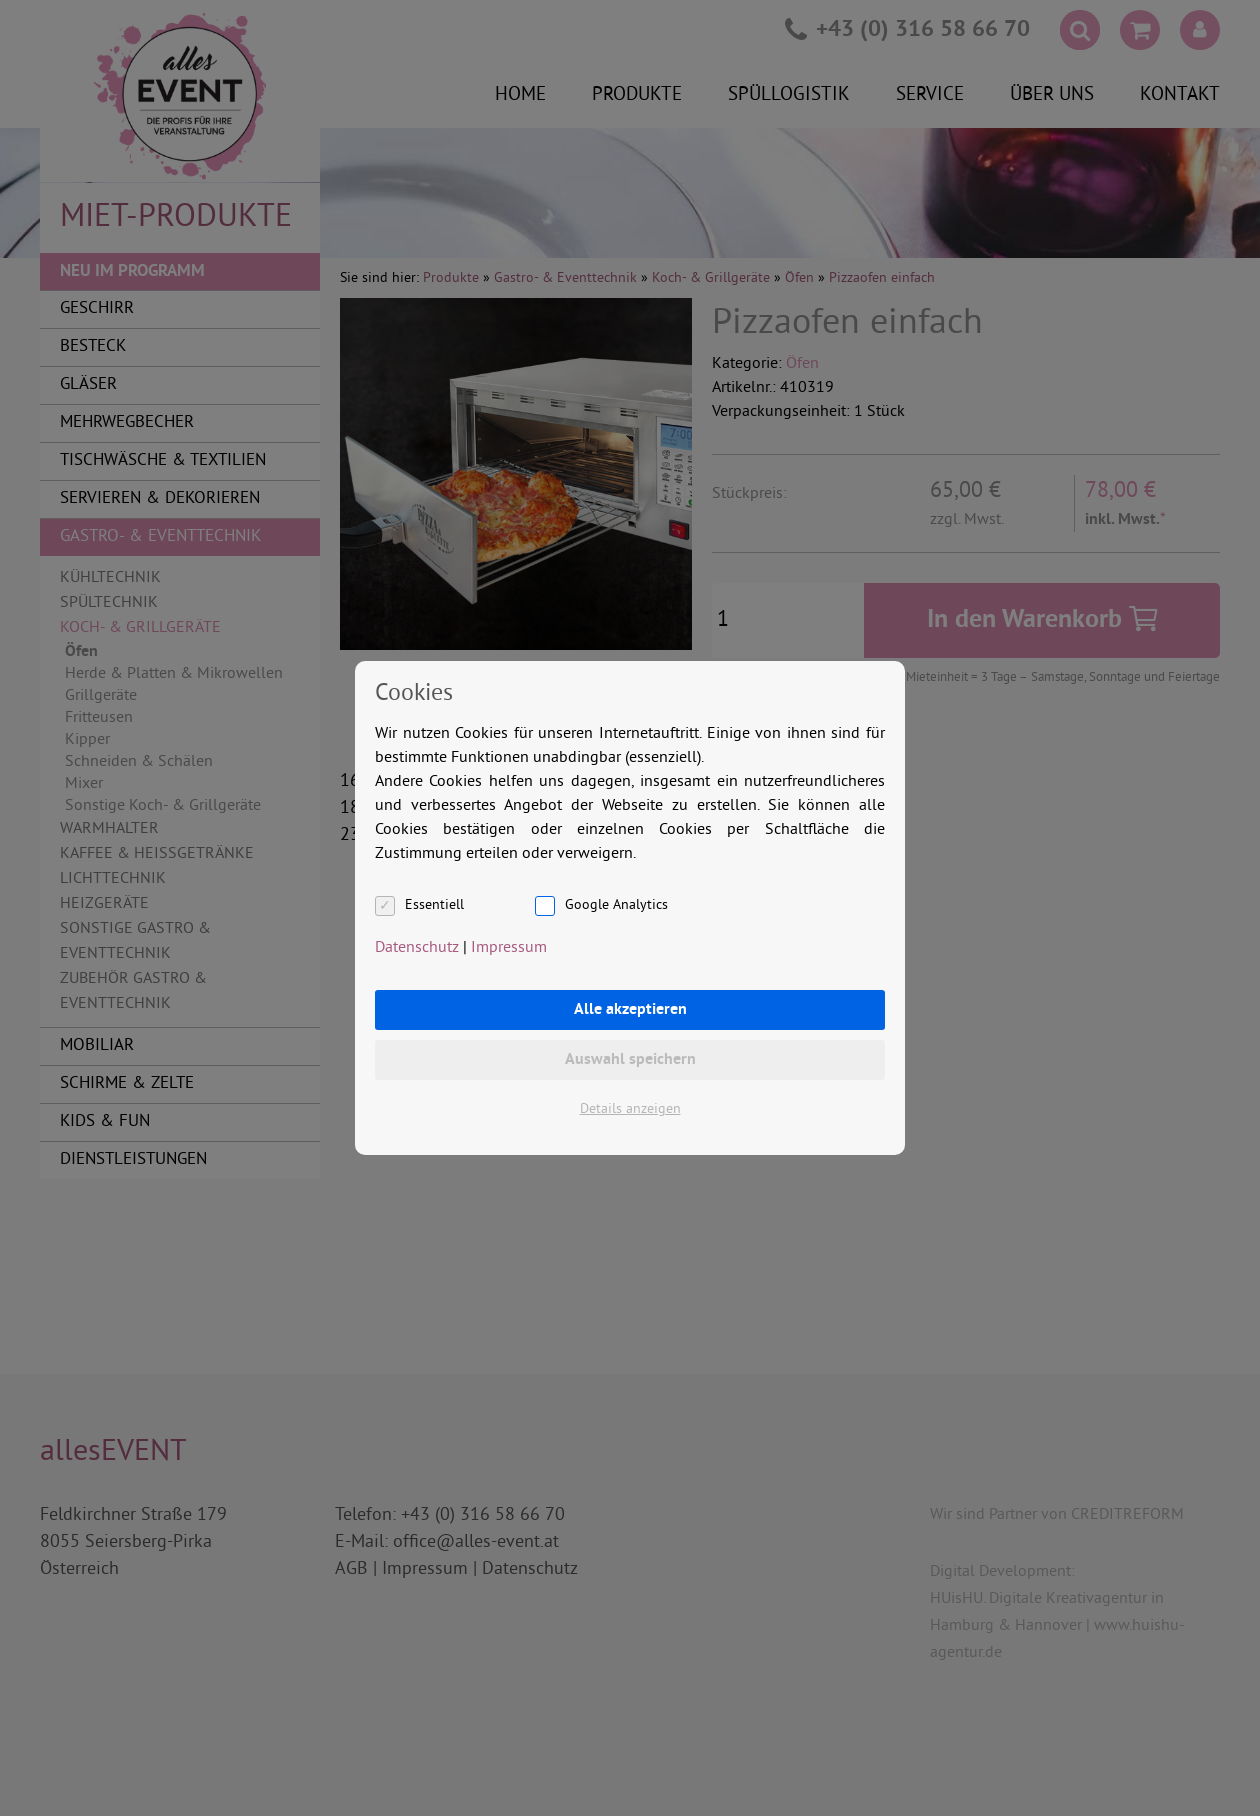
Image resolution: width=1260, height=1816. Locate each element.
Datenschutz (417, 948)
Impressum (509, 948)
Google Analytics (616, 905)
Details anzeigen (630, 1109)
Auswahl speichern (630, 1060)
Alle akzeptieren (630, 1010)
